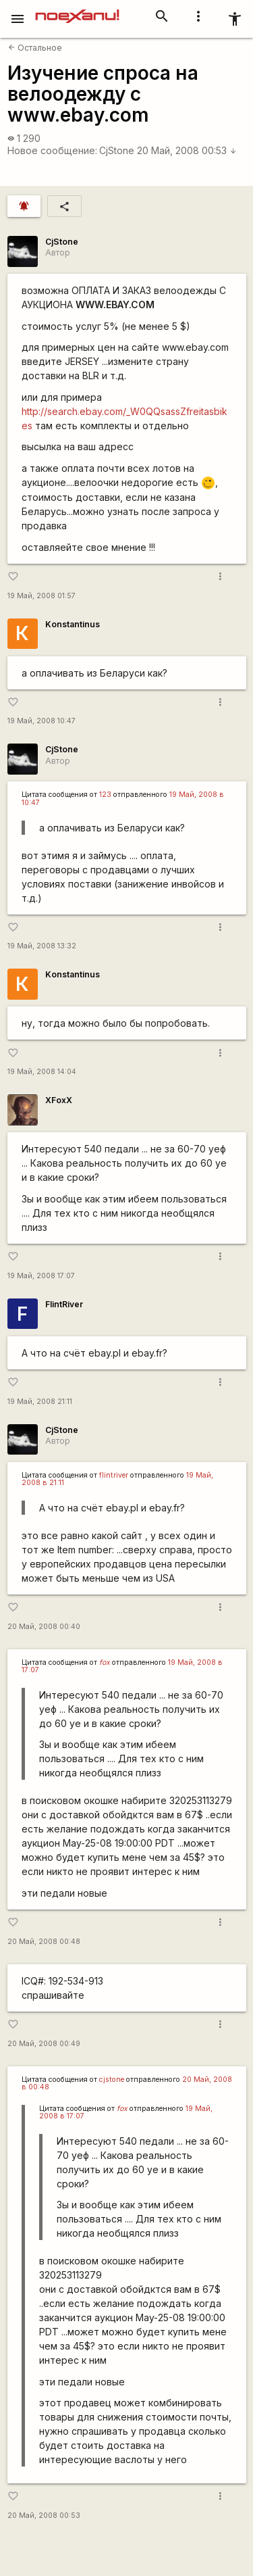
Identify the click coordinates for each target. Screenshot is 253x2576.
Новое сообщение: (52, 150)
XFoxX (58, 1100)
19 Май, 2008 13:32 (41, 946)
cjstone (111, 2079)
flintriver (113, 1475)
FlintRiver (64, 1304)
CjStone (116, 150)
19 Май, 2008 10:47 (41, 720)
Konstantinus (72, 624)
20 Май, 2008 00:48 (43, 1941)
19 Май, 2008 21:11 (39, 1401)
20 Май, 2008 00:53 (187, 150)
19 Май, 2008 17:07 (41, 1275)
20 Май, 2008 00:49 (43, 2043)
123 (105, 794)
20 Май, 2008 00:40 (43, 1626)
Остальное (35, 48)
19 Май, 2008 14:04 (41, 1071)
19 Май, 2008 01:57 (41, 595)
